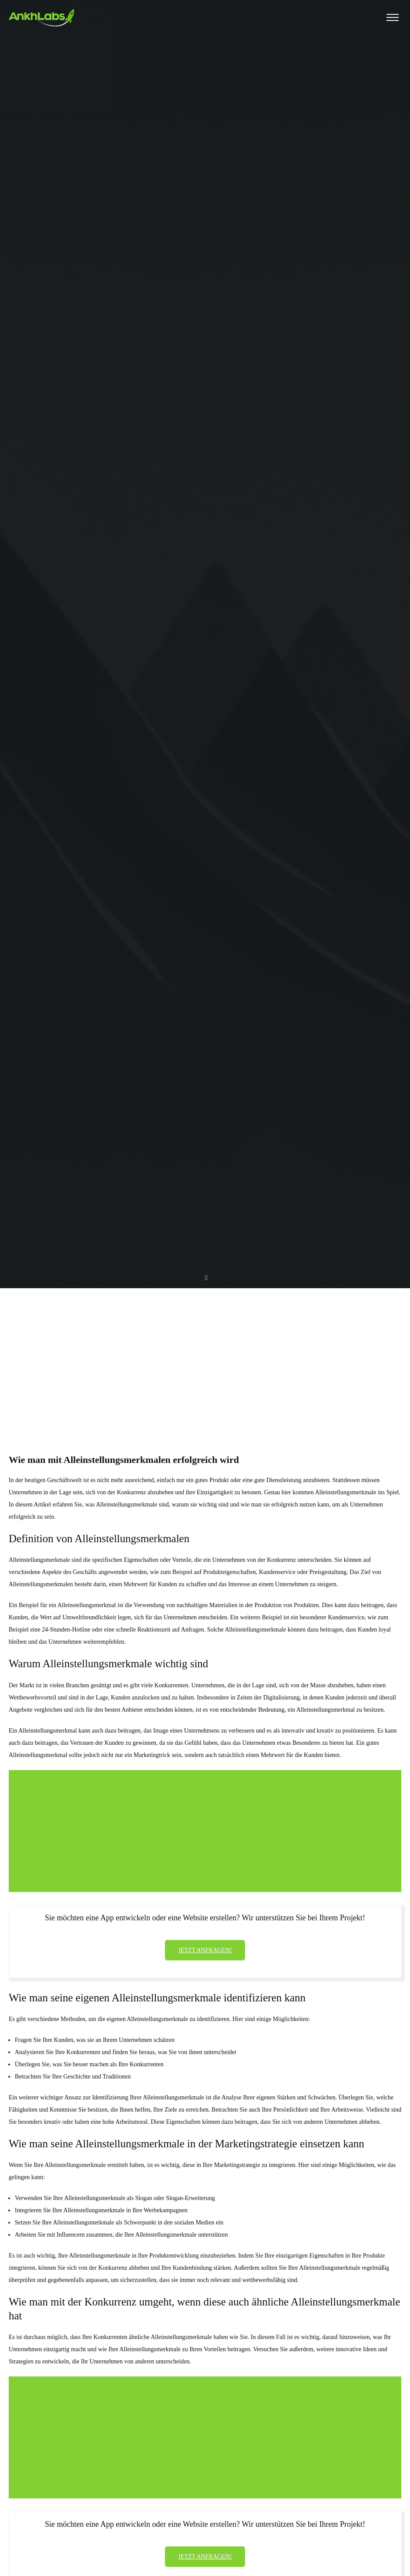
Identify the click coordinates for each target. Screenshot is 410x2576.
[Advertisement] (205, 1355)
